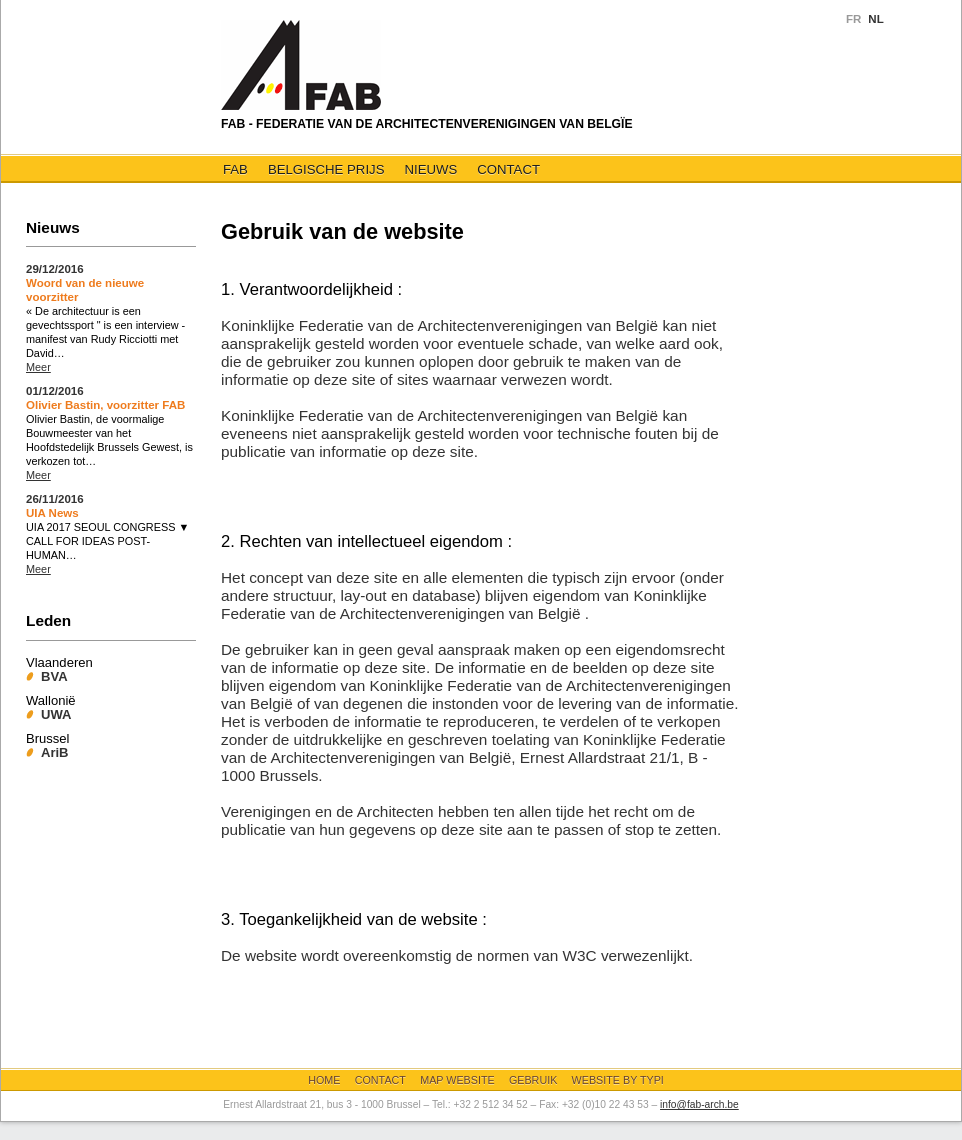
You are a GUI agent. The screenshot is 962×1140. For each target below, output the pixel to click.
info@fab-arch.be (699, 1104)
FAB (235, 169)
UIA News (52, 513)
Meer (38, 367)
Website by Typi (618, 1080)
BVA (54, 676)
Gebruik (533, 1080)
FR (853, 19)
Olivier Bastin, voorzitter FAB (105, 405)
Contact (508, 169)
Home (324, 1080)
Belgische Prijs (326, 169)
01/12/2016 (55, 391)
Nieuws (430, 169)
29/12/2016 (55, 269)
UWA (56, 714)
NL (875, 19)
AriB (55, 752)
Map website (457, 1080)
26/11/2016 (55, 499)
